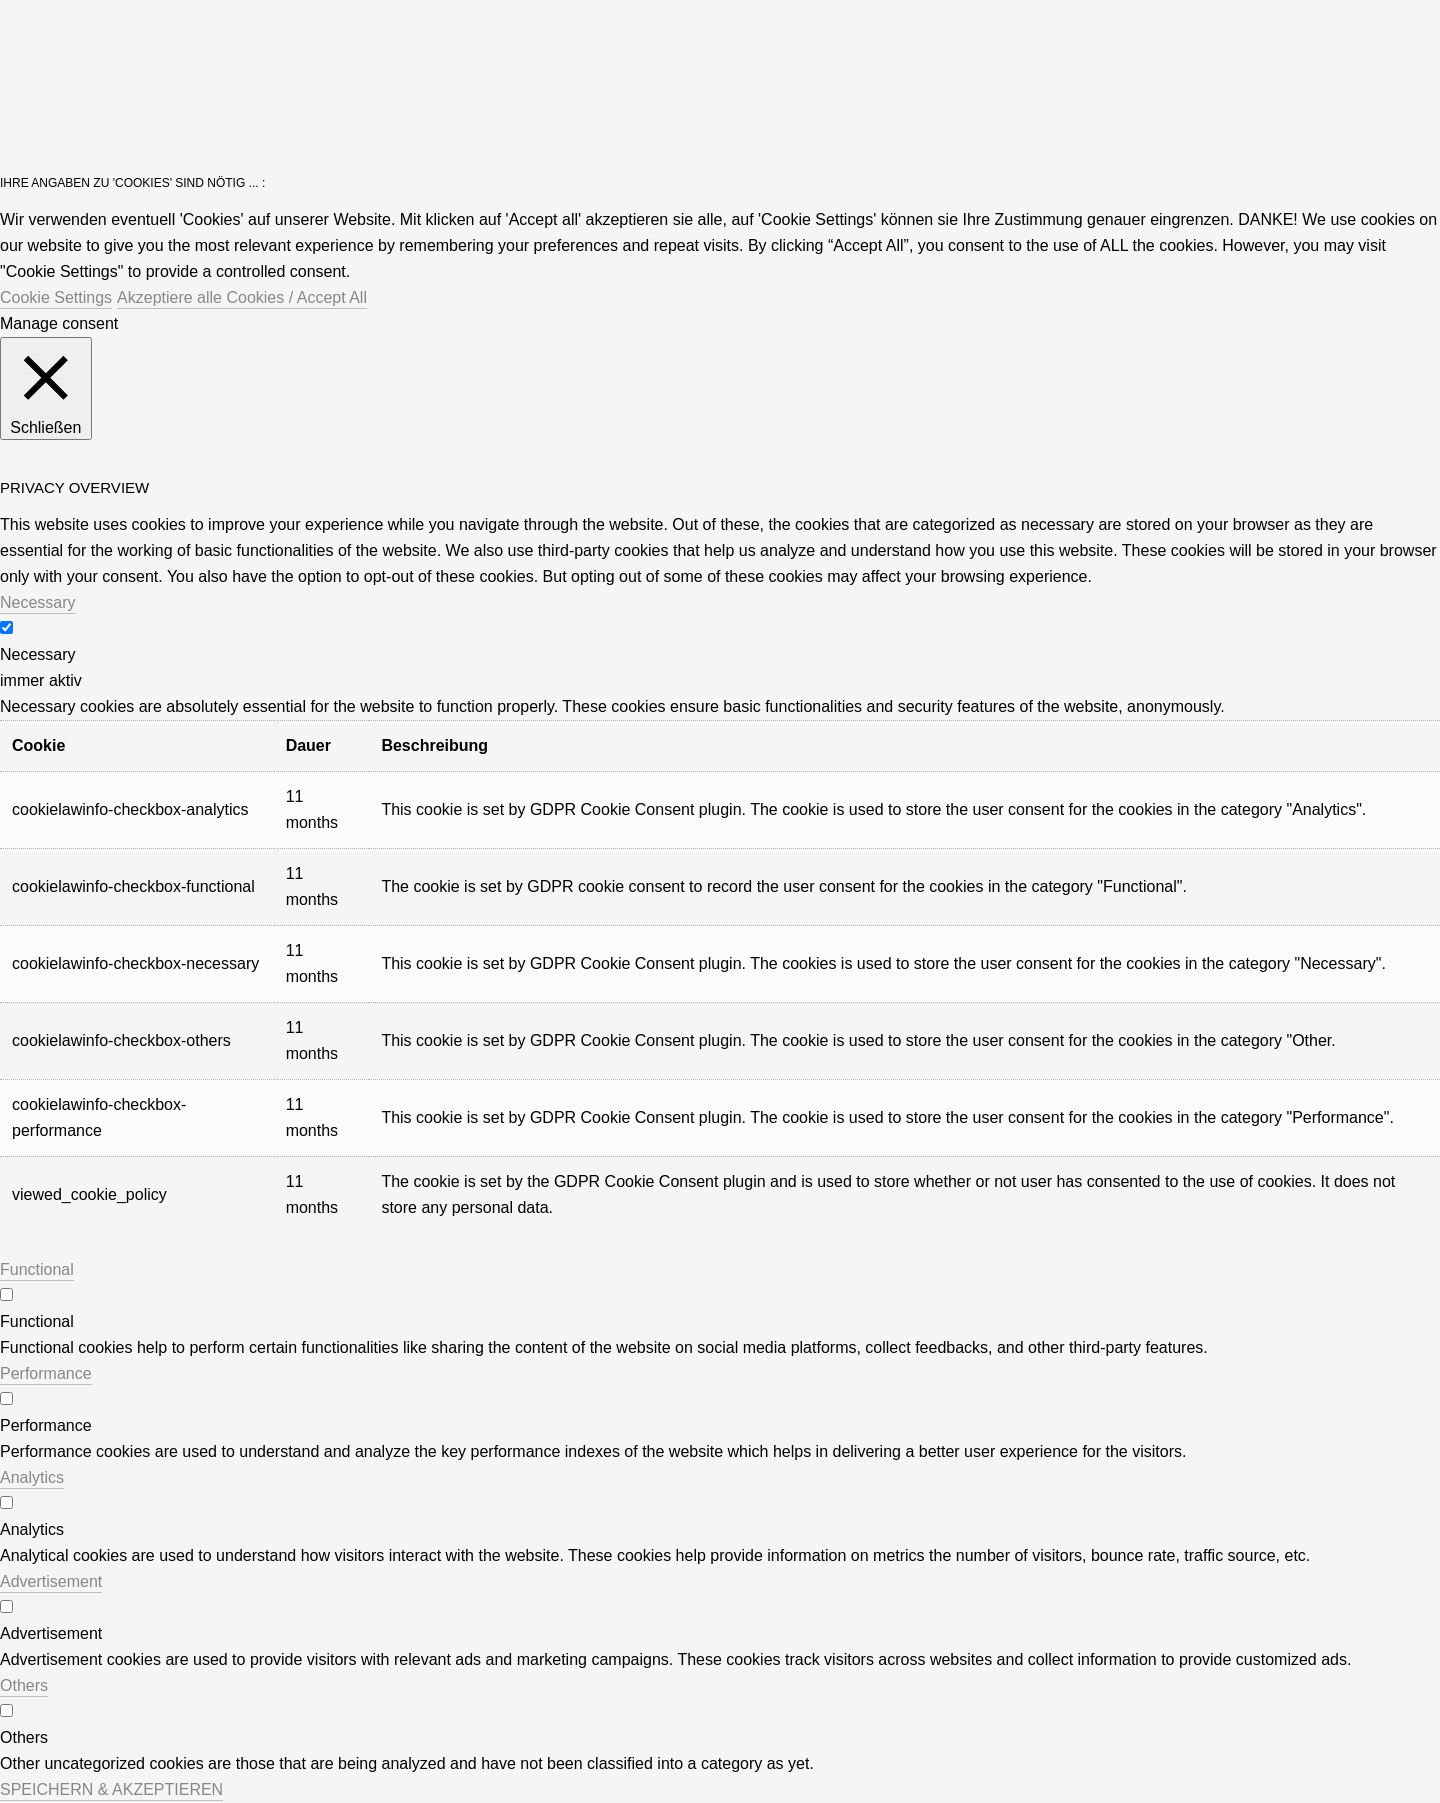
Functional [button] (37, 1269)
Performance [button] (46, 1373)
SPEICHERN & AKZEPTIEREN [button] (111, 1789)
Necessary (38, 654)
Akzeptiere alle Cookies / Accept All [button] (242, 297)
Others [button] (24, 1685)
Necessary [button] (38, 602)
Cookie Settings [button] (56, 297)
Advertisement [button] (51, 1581)
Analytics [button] (32, 1477)
